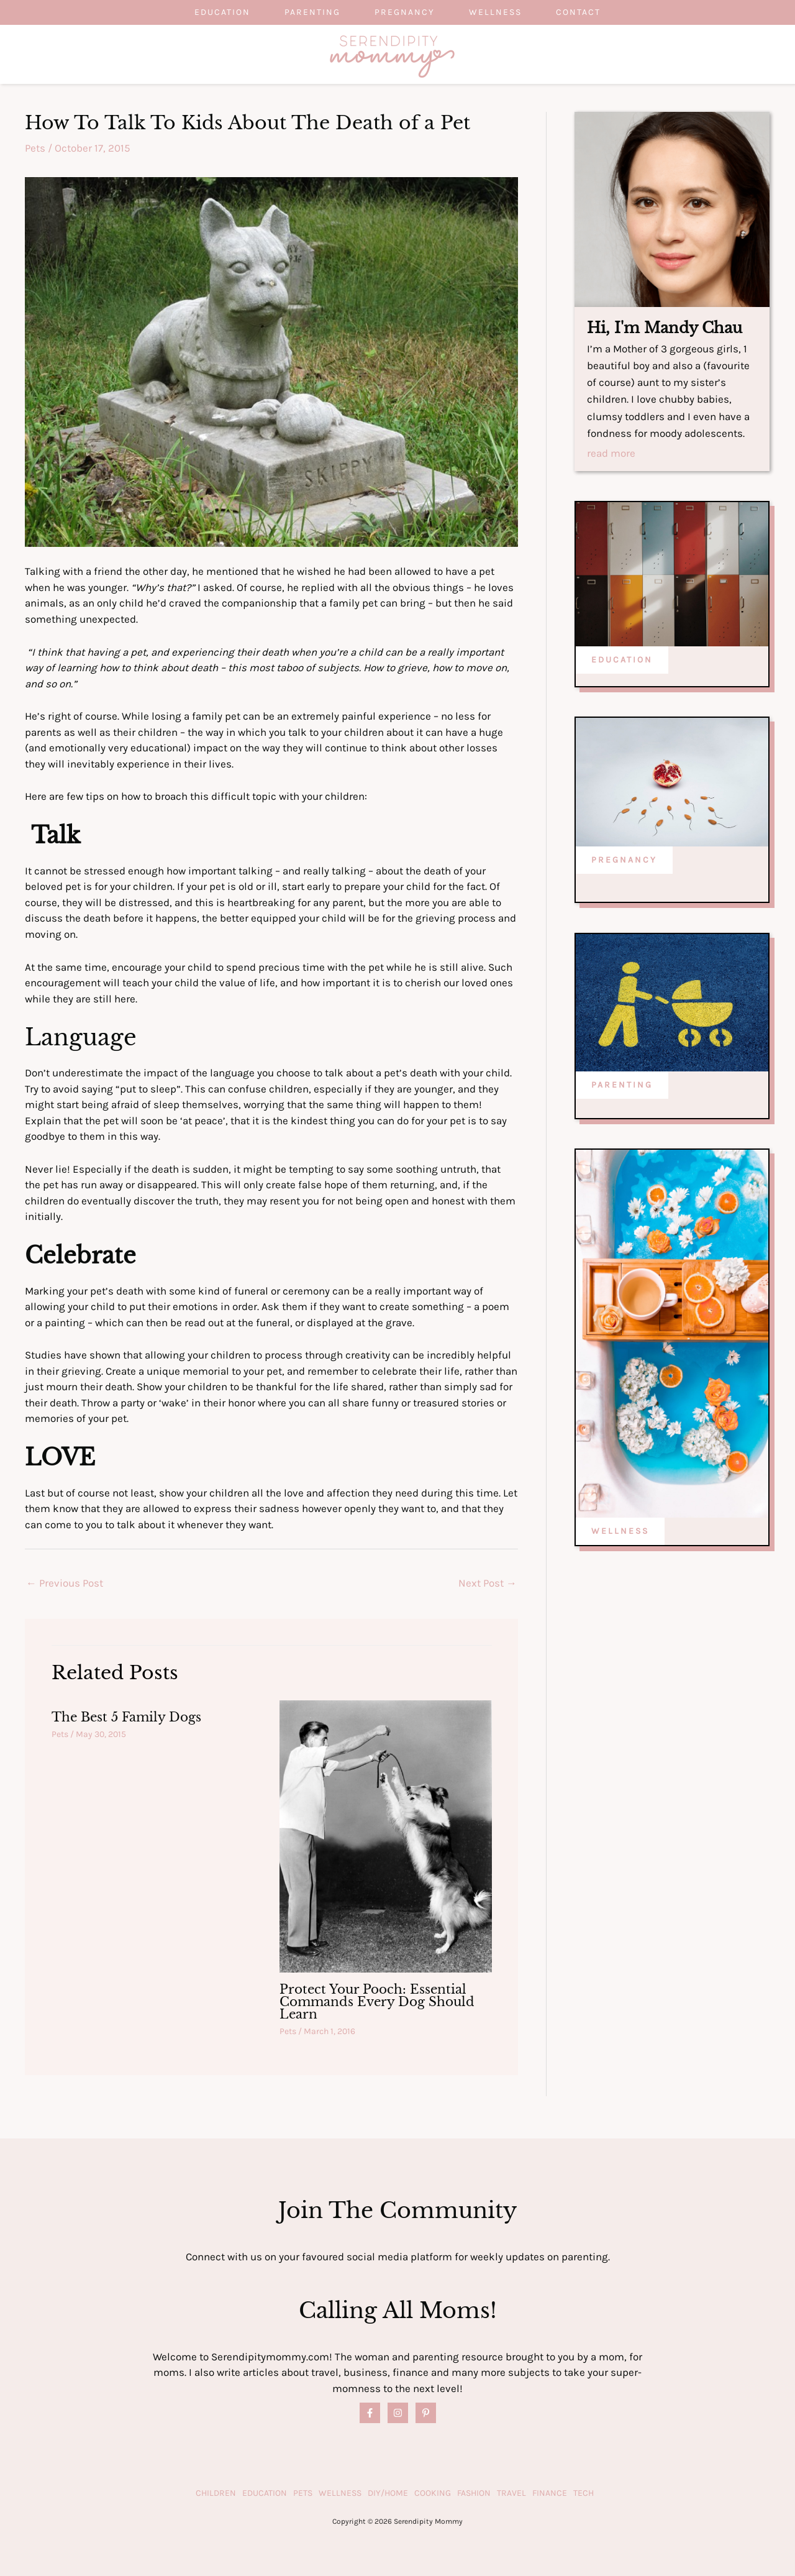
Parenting (309, 12)
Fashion (474, 2493)
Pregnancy (405, 12)
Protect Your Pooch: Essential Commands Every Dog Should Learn (377, 2002)
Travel (511, 2493)
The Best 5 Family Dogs (126, 1717)
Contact (584, 12)
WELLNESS (620, 1531)
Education (216, 12)
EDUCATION (622, 659)
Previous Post (64, 1583)
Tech (583, 2493)
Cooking (432, 2493)
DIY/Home (388, 2493)
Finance (549, 2493)
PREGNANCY (624, 860)
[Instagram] (398, 2413)
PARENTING (622, 1084)
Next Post (487, 1583)
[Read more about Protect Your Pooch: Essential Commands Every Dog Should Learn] (385, 1835)
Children (216, 2493)
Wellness (498, 12)
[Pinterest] (426, 2413)
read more (611, 453)
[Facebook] (370, 2413)
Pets (35, 148)
